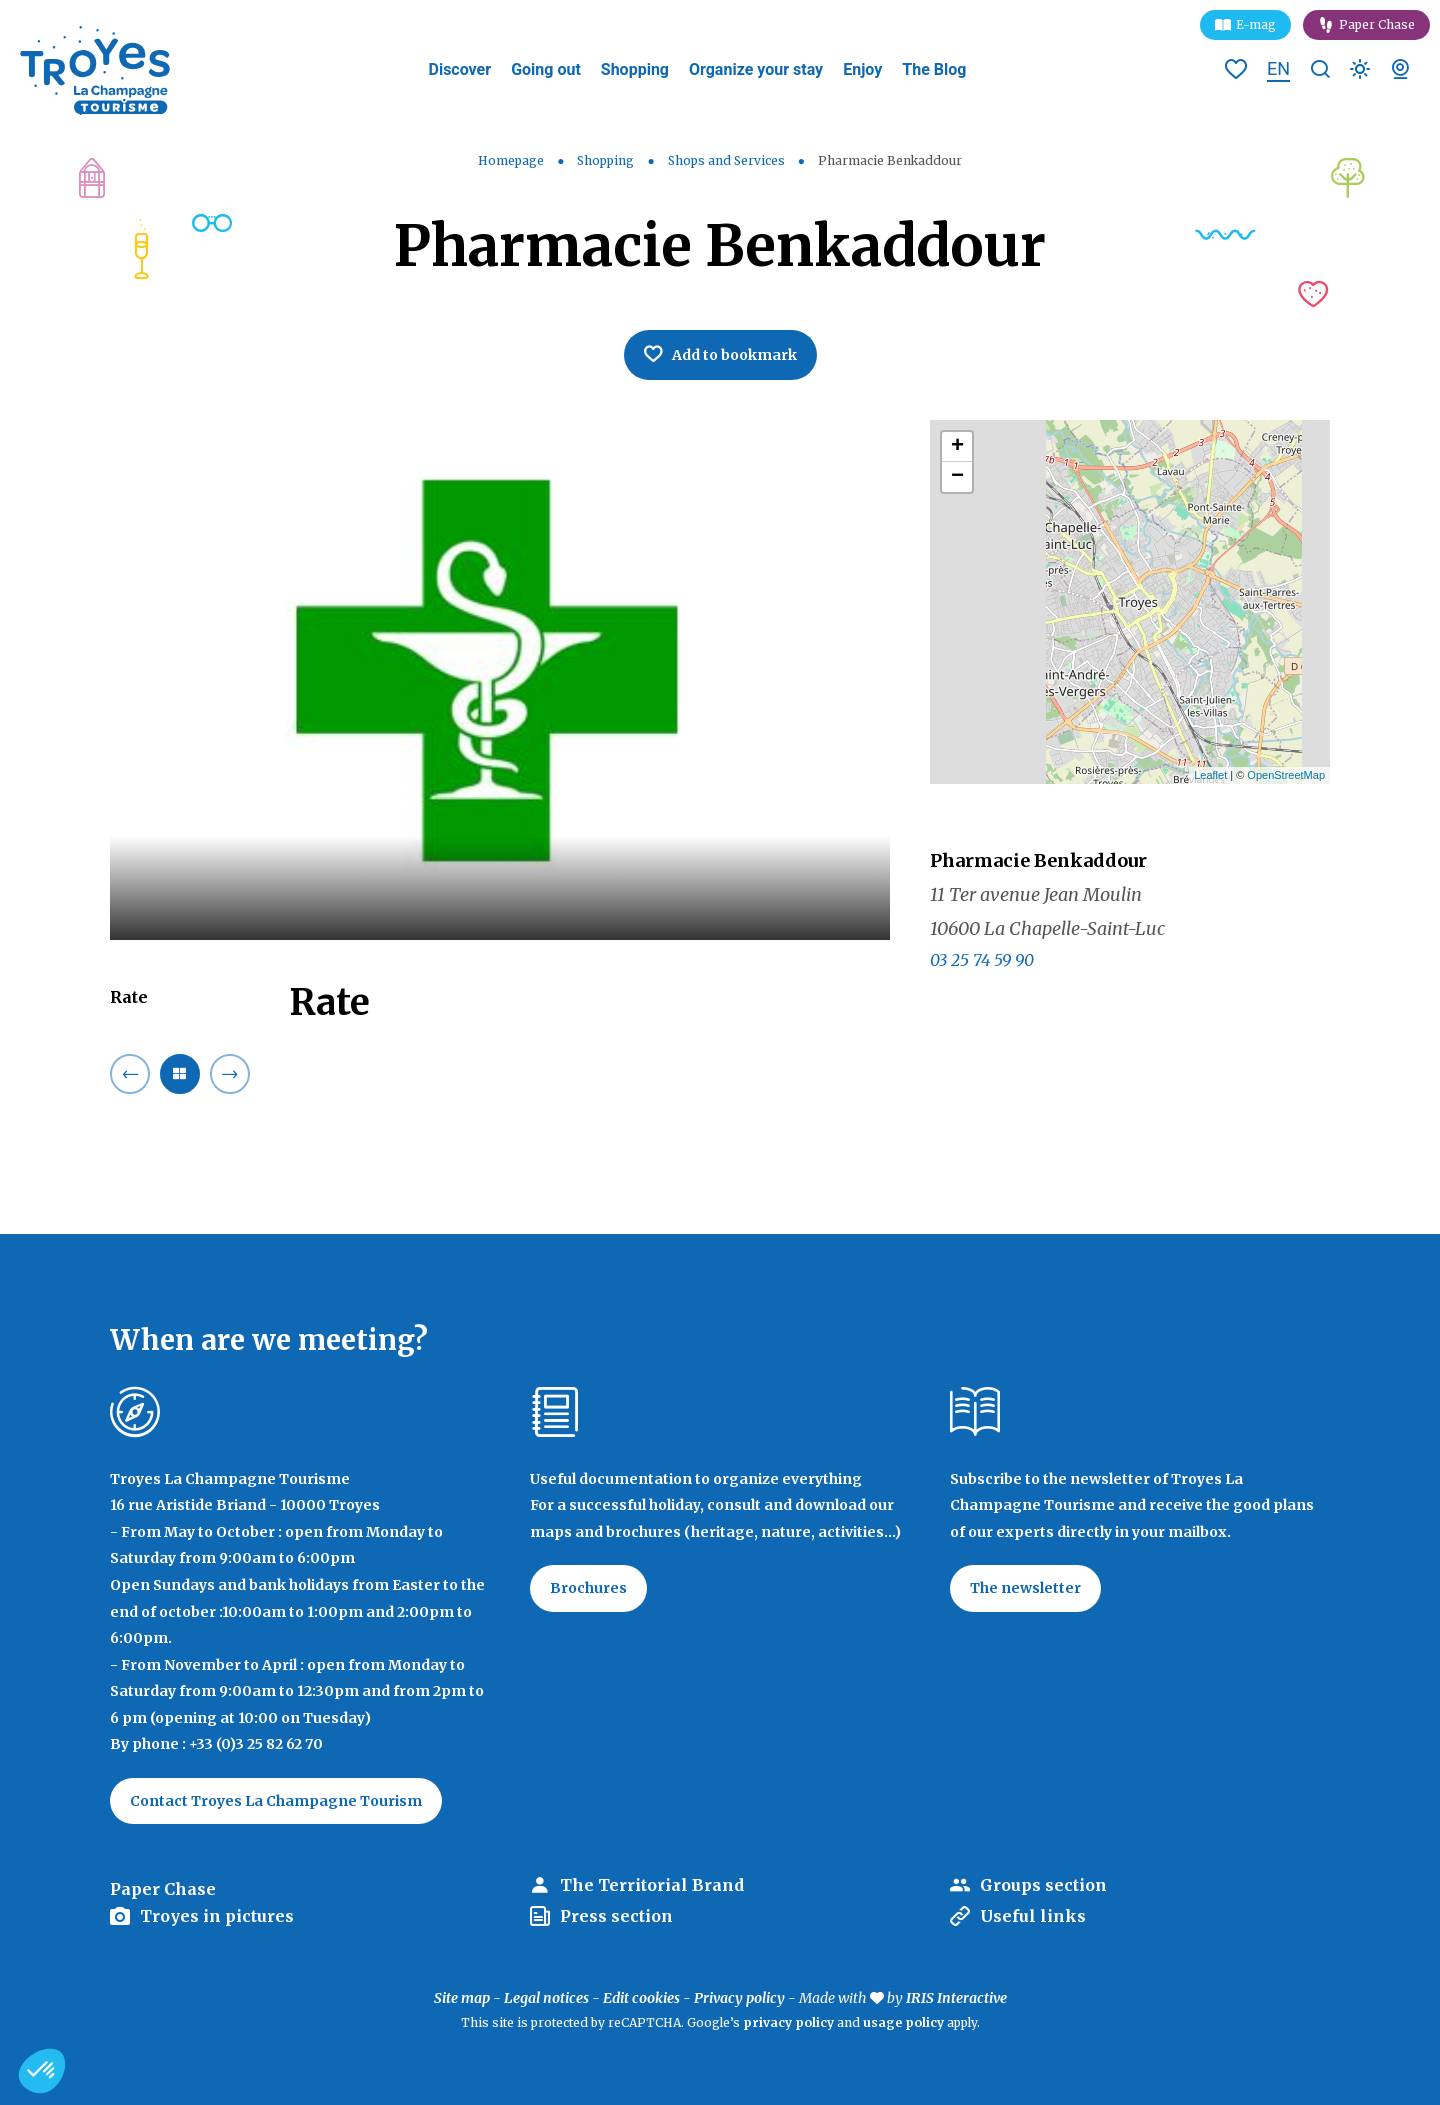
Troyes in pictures (217, 1916)
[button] (42, 2071)
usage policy (903, 2022)
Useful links (1033, 1916)
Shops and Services (728, 160)
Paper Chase (1377, 24)
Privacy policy (739, 1998)
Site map (462, 1998)
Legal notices (546, 1998)
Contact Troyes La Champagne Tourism (276, 1801)
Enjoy (862, 69)
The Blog (934, 69)
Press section (616, 1916)
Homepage (511, 160)
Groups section (1043, 1885)
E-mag (1256, 24)
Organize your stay (756, 69)
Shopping (635, 69)
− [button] (957, 477)
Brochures (588, 1588)
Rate (129, 997)
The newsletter (1025, 1588)
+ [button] (957, 447)
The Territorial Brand (652, 1885)
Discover (460, 69)
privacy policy (788, 2022)
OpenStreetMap (1286, 775)
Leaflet (1210, 775)
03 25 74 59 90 (982, 960)
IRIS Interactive (956, 1998)
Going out (546, 69)
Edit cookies (641, 1998)
